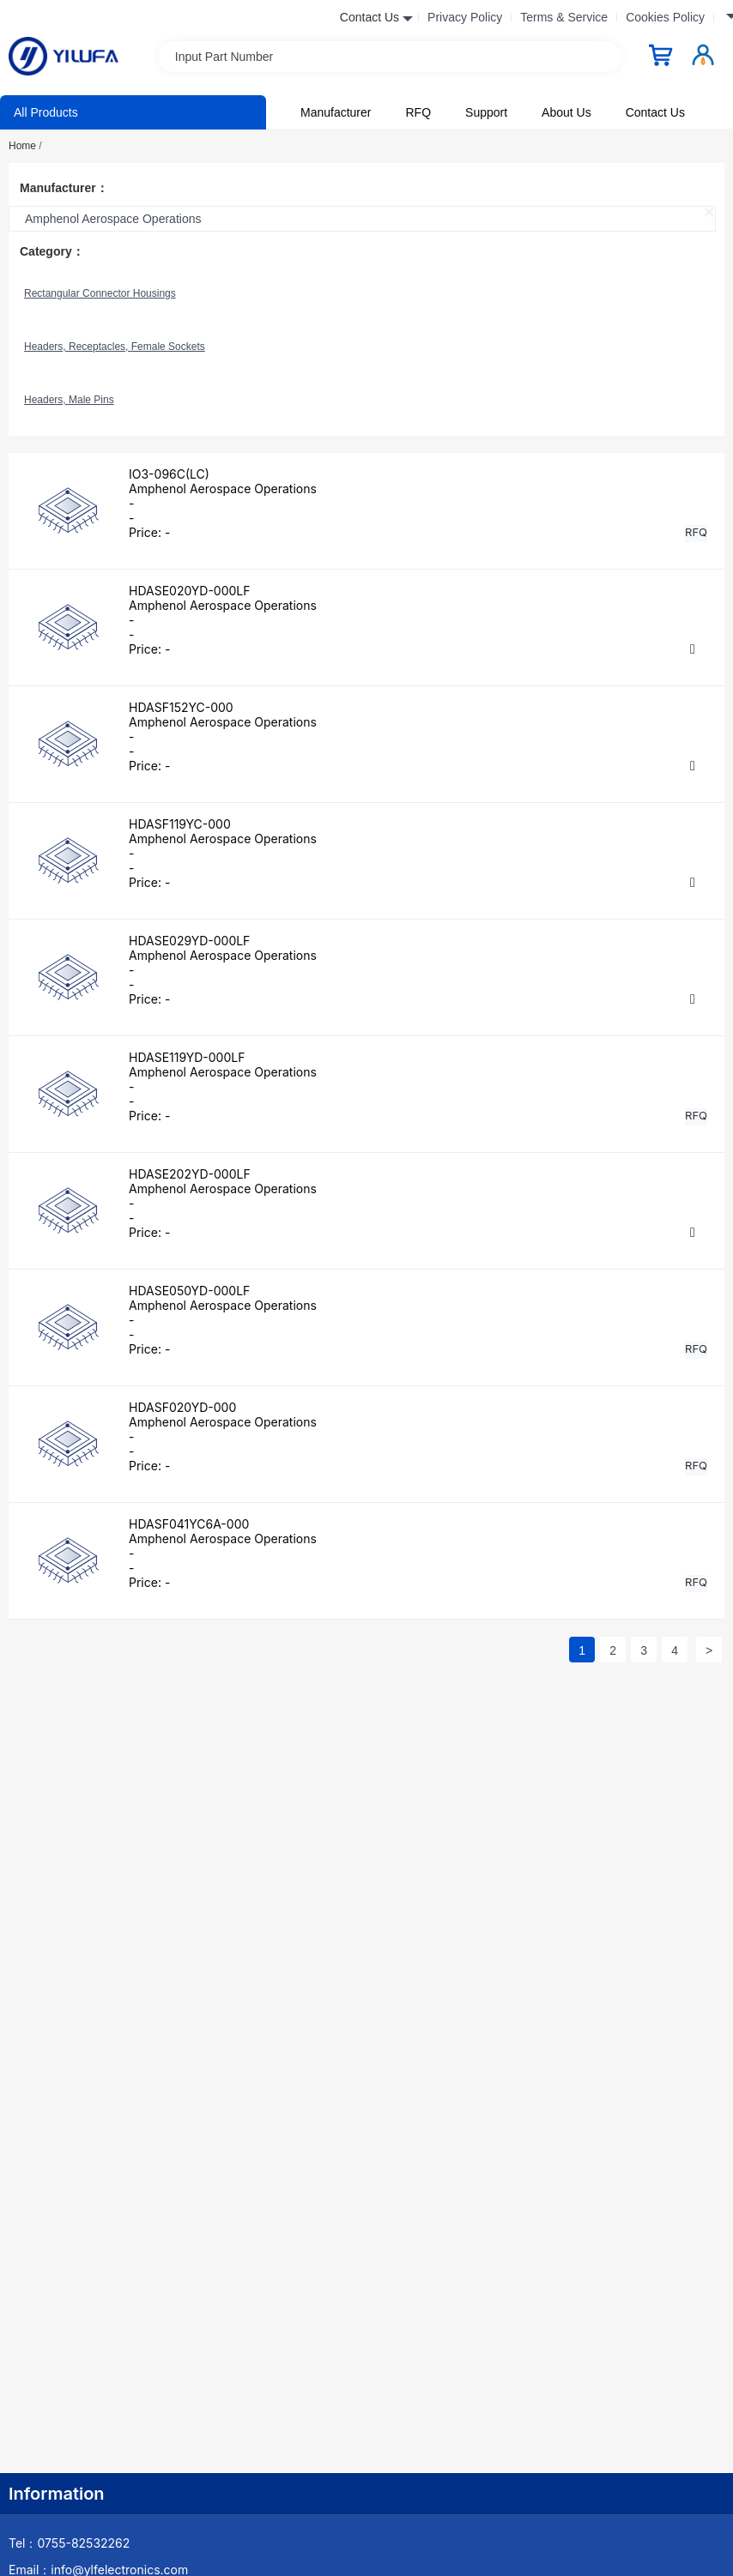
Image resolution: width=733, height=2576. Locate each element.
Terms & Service (564, 17)
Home (25, 146)
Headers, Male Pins (69, 400)
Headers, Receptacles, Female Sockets (114, 347)
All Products (46, 112)
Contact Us (655, 112)
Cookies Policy (665, 17)
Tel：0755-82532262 (69, 2543)
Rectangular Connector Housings (100, 293)
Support (486, 112)
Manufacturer (335, 112)
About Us (566, 112)
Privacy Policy (464, 17)
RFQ (418, 112)
